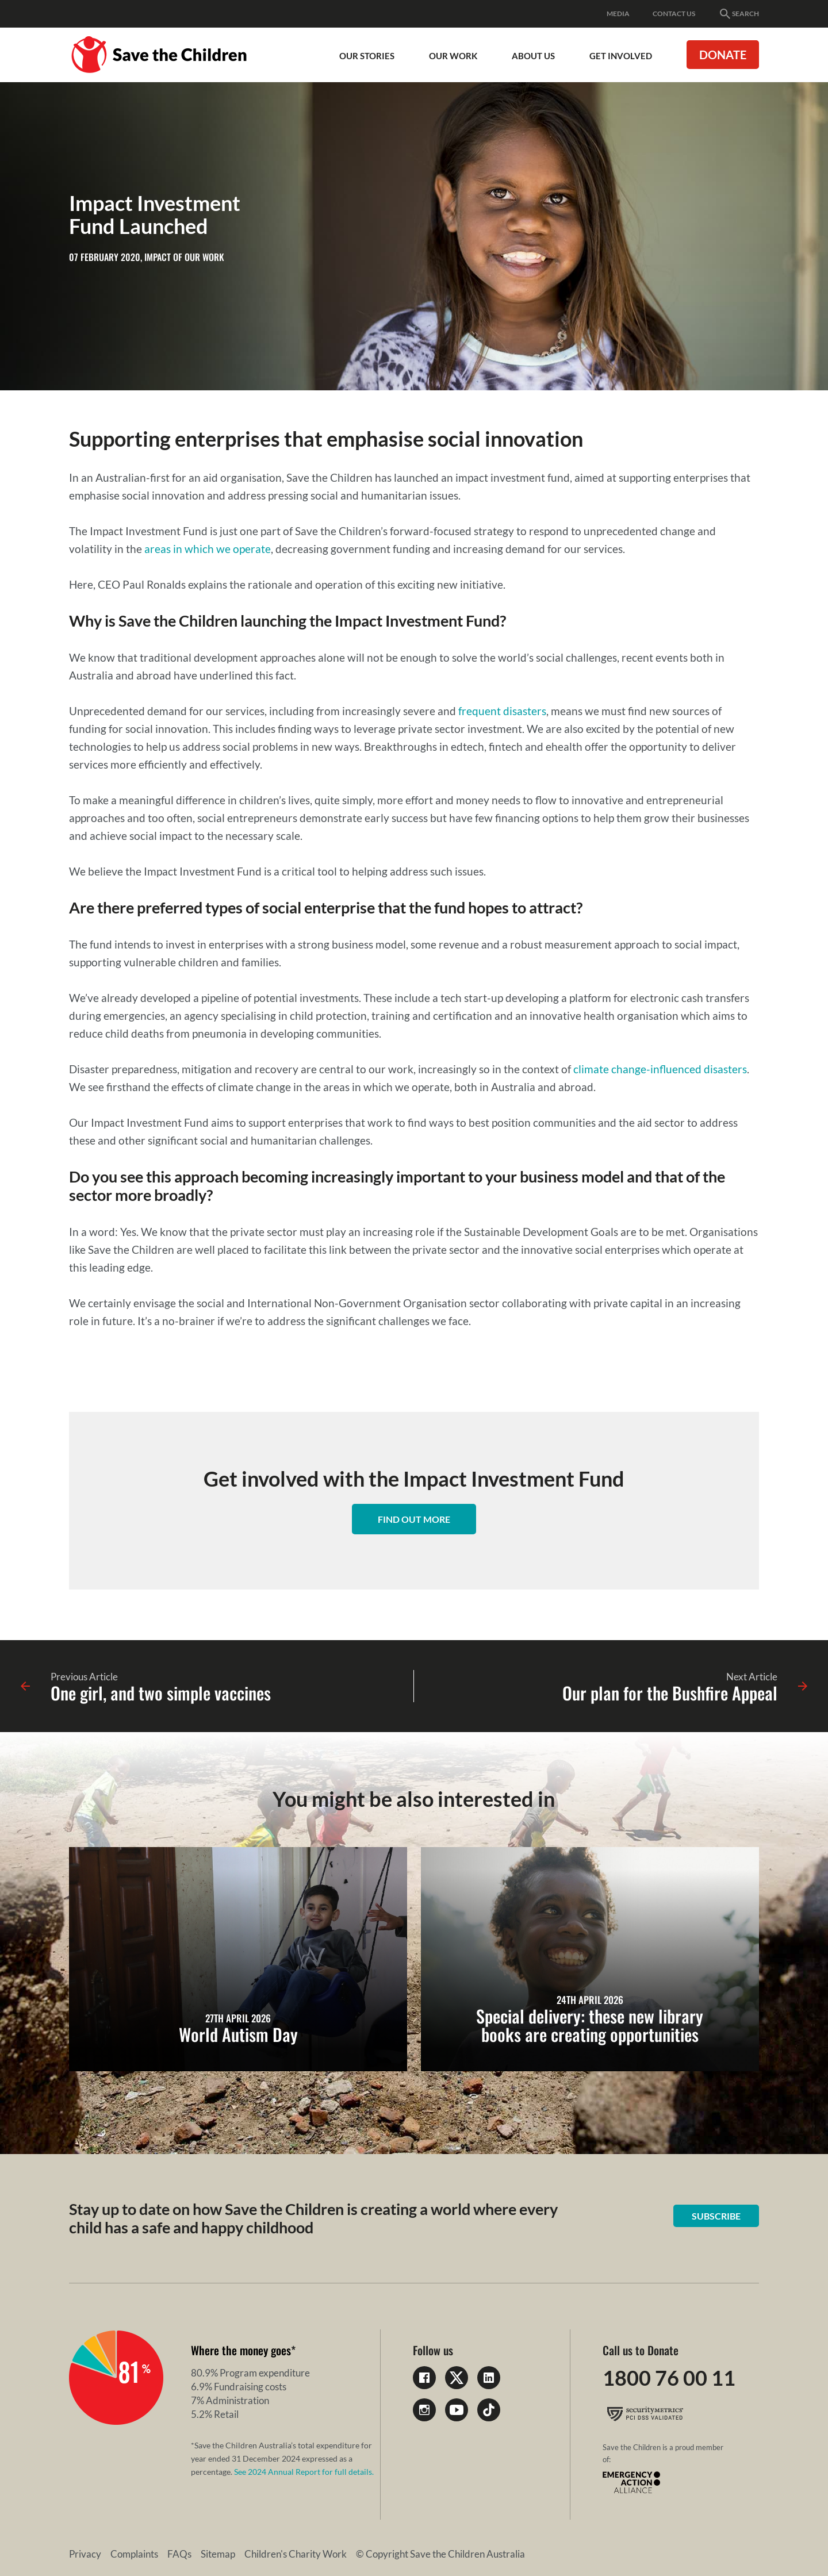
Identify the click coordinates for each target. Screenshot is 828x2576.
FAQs (179, 2554)
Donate (722, 55)
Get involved (620, 56)
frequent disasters (502, 710)
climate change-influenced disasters (660, 1069)
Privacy (85, 2554)
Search (738, 14)
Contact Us (674, 13)
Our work (453, 56)
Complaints (134, 2554)
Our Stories (366, 56)
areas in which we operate (207, 548)
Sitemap (218, 2554)
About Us (533, 56)
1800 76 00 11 (669, 2377)
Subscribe (716, 2215)
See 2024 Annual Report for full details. (304, 2472)
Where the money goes (241, 2350)
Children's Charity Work (295, 2554)
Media (618, 13)
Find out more (414, 1519)
